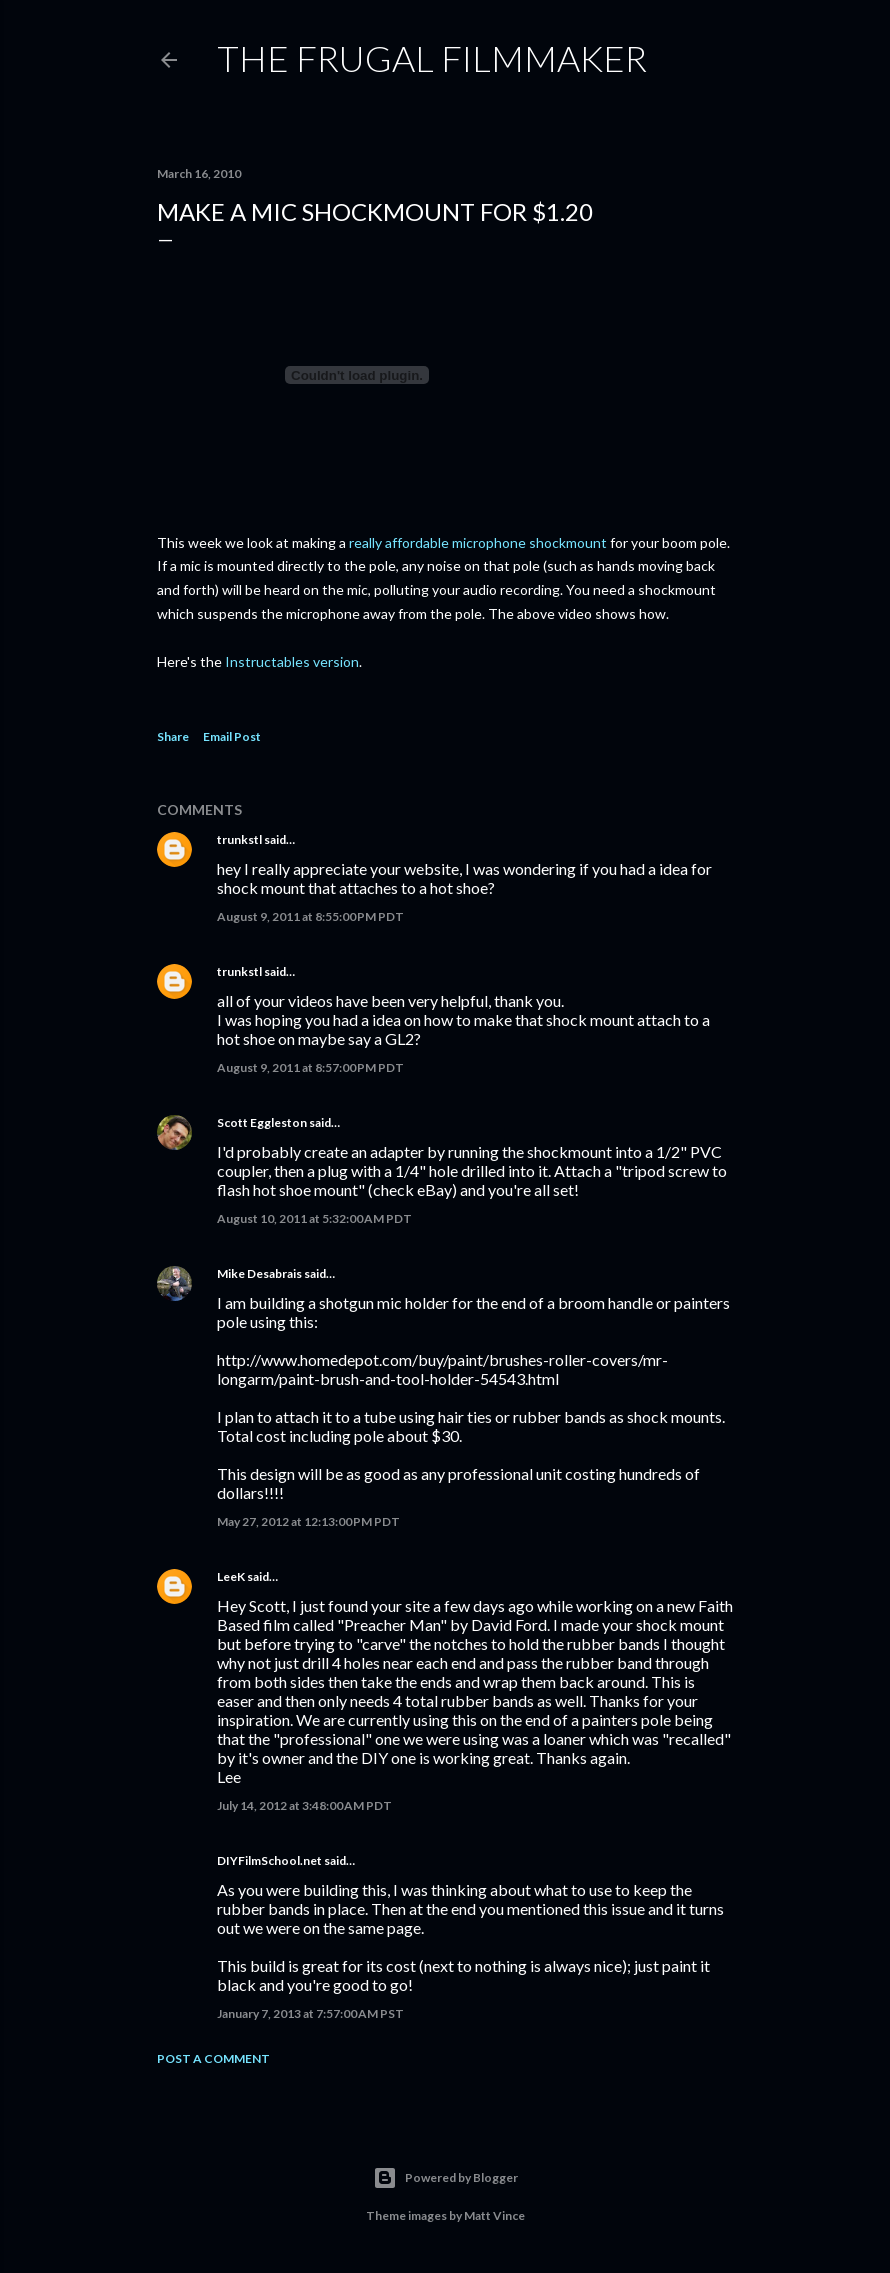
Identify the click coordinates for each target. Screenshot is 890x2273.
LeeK (231, 1576)
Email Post (232, 736)
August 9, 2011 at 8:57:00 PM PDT (310, 1067)
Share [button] (173, 736)
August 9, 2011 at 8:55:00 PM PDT (310, 916)
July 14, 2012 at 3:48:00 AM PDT (304, 1805)
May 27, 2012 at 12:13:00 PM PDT (308, 1521)
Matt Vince (494, 2215)
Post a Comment (213, 2058)
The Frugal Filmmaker (432, 58)
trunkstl (239, 839)
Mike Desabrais (259, 1273)
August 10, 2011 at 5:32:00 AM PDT (314, 1218)
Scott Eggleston (262, 1122)
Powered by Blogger (445, 2178)
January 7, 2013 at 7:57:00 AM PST (310, 2013)
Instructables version (292, 661)
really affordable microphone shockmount (476, 542)
